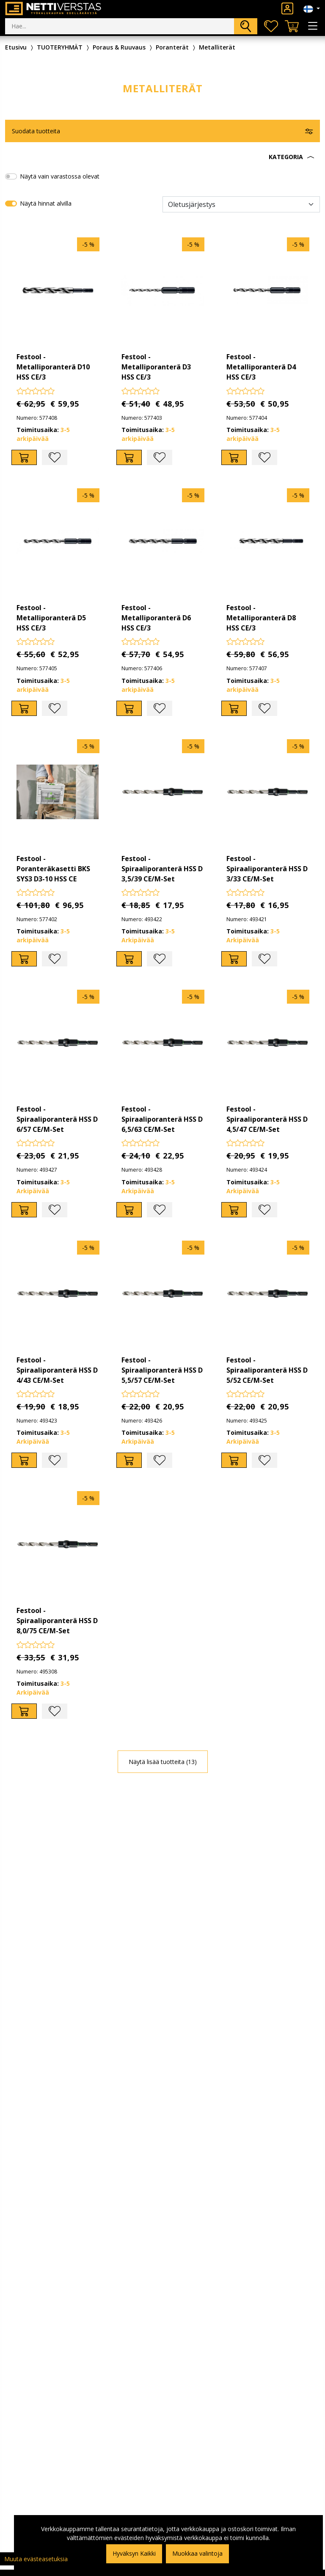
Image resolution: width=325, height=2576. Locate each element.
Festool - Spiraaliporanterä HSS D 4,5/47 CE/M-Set (267, 1119)
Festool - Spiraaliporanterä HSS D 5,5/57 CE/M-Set (162, 1370)
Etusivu (16, 47)
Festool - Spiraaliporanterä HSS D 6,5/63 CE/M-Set (162, 1119)
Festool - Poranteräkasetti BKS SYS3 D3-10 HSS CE (53, 868)
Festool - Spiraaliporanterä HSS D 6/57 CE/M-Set (57, 1119)
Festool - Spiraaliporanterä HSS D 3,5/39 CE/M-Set (162, 868)
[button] (162, 157)
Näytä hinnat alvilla (46, 203)
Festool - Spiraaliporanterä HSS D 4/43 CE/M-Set (57, 1370)
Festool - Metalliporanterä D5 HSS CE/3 (51, 618)
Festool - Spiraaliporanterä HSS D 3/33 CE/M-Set (267, 868)
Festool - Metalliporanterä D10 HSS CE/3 (53, 367)
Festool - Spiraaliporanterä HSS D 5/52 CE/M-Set (267, 1370)
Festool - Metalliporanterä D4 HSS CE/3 (261, 367)
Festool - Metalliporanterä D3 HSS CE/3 (156, 367)
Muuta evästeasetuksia (36, 2559)
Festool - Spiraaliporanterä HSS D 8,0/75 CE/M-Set (57, 1620)
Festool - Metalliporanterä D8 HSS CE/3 (261, 618)
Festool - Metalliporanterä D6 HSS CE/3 (156, 618)
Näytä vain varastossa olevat (59, 176)
